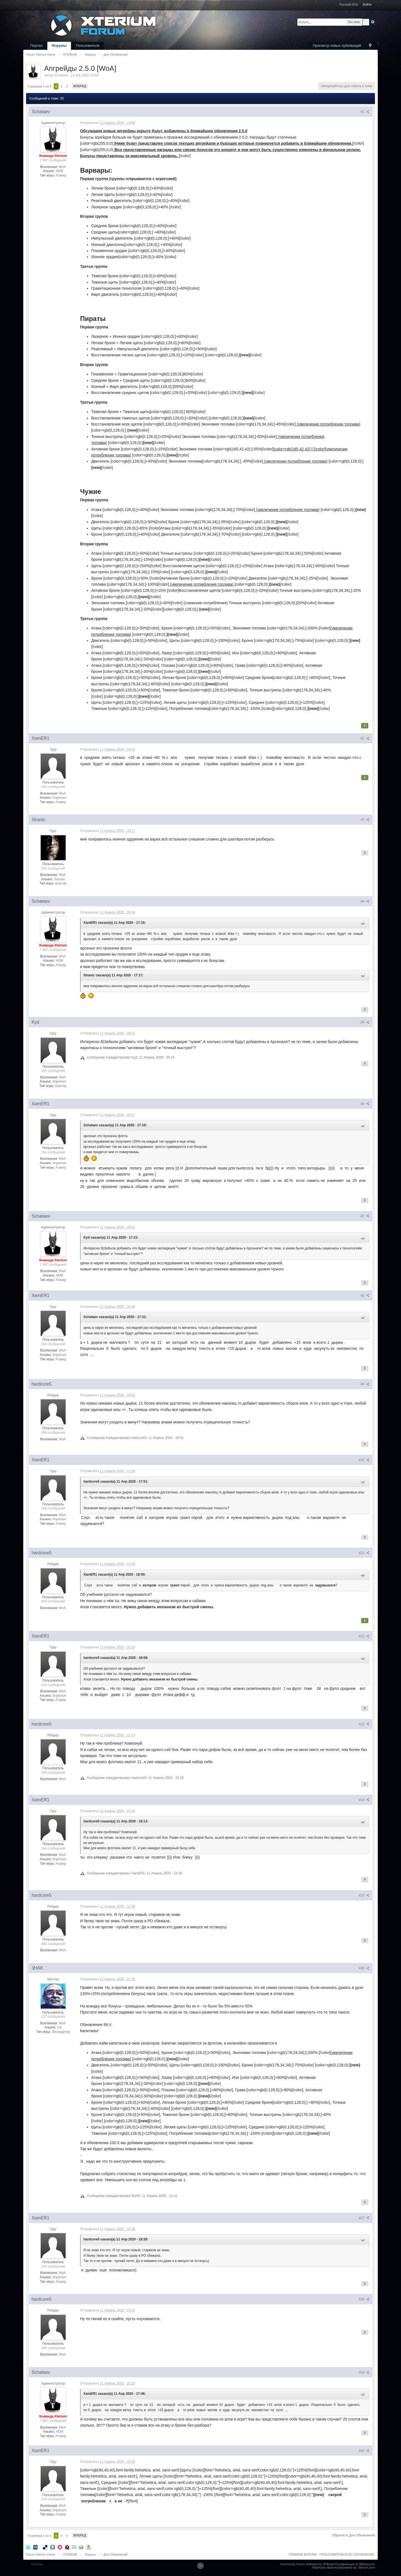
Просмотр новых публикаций (337, 45)
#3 (365, 820)
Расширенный (373, 22)
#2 (365, 738)
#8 (365, 1296)
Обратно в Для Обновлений (353, 2535)
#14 (364, 1800)
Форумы (59, 45)
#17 (364, 2218)
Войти (367, 4)
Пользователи (87, 45)
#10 (364, 1460)
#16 (364, 1968)
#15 (364, 1895)
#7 (365, 1216)
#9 (365, 1384)
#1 (365, 112)
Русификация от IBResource (354, 2564)
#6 (365, 1104)
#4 (365, 901)
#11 (364, 1553)
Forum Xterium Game (40, 2554)
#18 (364, 2299)
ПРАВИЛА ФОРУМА (303, 2554)
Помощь (37, 2564)
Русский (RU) (348, 4)
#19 (364, 2372)
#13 (364, 1724)
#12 (364, 1636)
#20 (364, 2451)
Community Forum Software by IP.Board (307, 2564)
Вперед (79, 86)
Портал (36, 45)
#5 (365, 1022)
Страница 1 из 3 (39, 86)
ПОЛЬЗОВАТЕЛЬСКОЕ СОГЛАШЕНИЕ (347, 2554)
